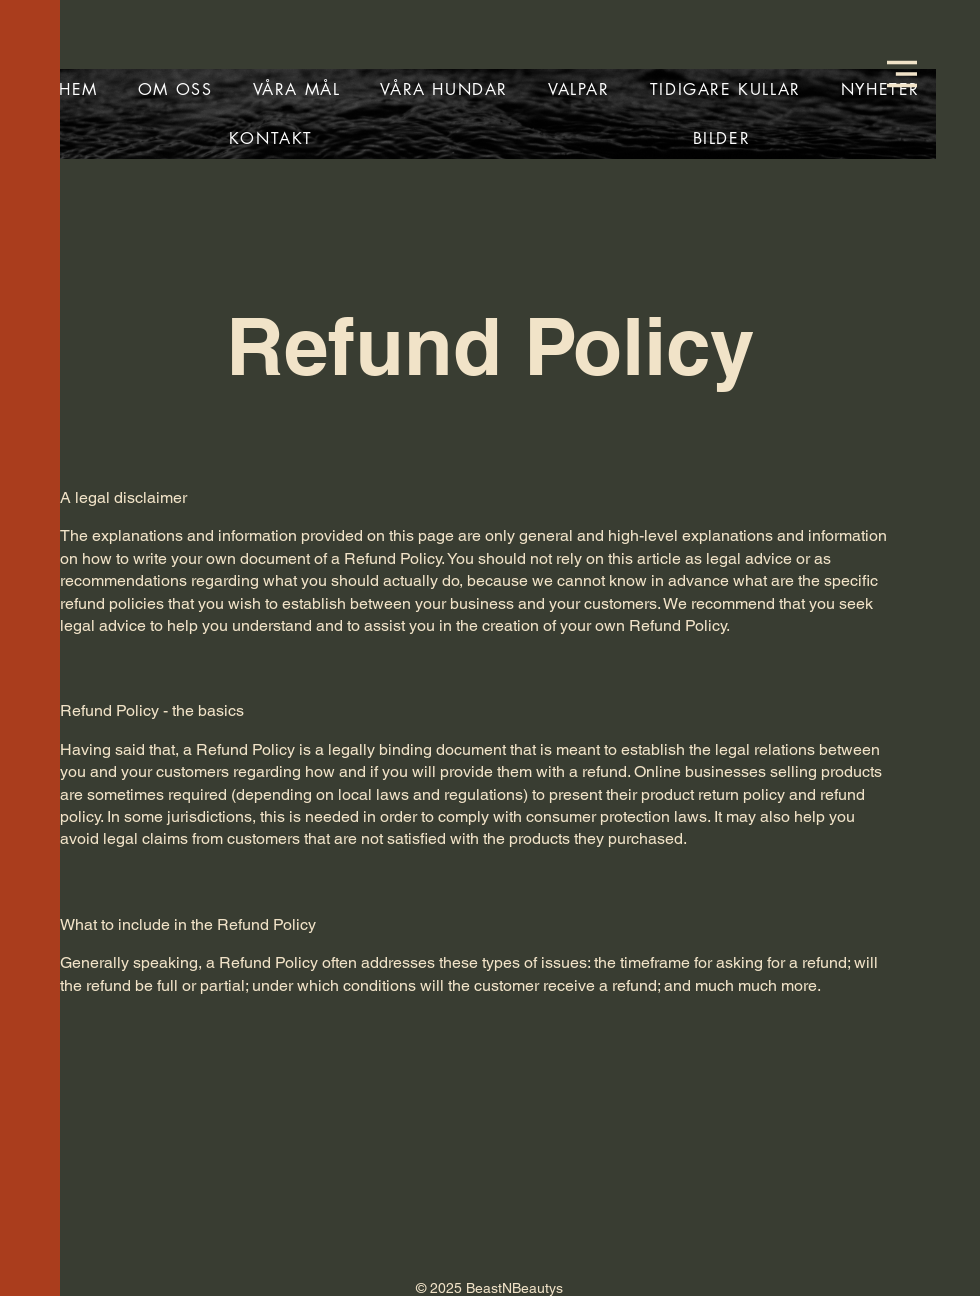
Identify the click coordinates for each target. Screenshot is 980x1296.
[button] (902, 74)
